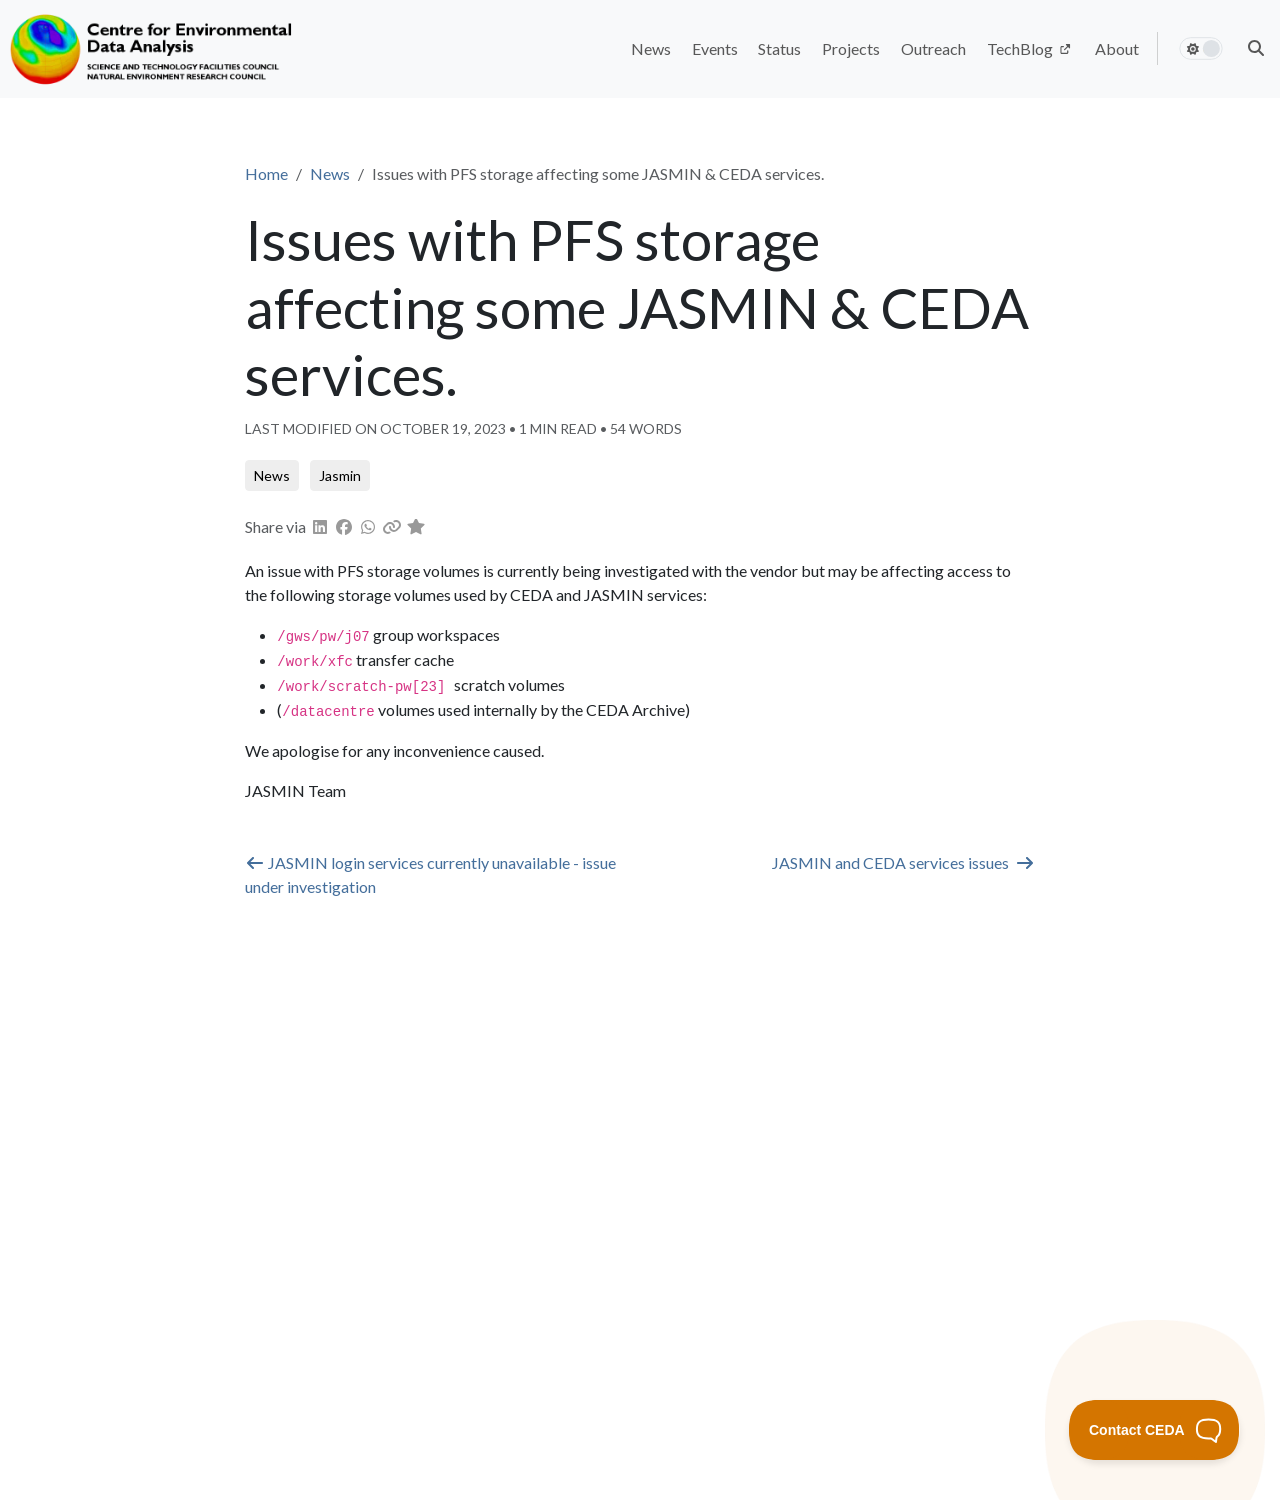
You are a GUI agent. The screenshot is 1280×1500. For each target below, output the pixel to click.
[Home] (153, 49)
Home (266, 173)
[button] (1256, 48)
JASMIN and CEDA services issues (903, 862)
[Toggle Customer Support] (1154, 1430)
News (330, 173)
